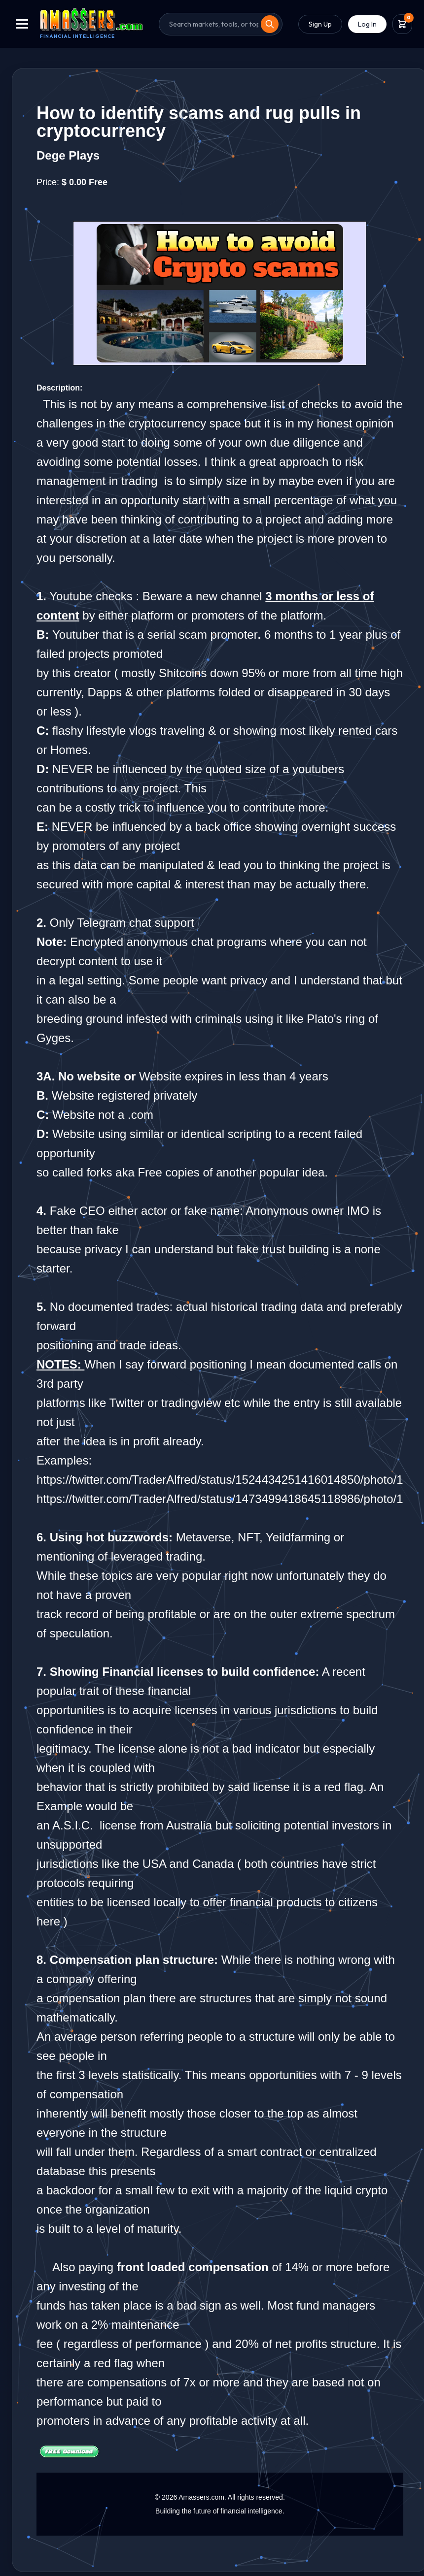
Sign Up (320, 24)
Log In (367, 24)
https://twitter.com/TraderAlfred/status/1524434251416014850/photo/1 (219, 1479)
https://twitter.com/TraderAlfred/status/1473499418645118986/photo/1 (219, 1498)
